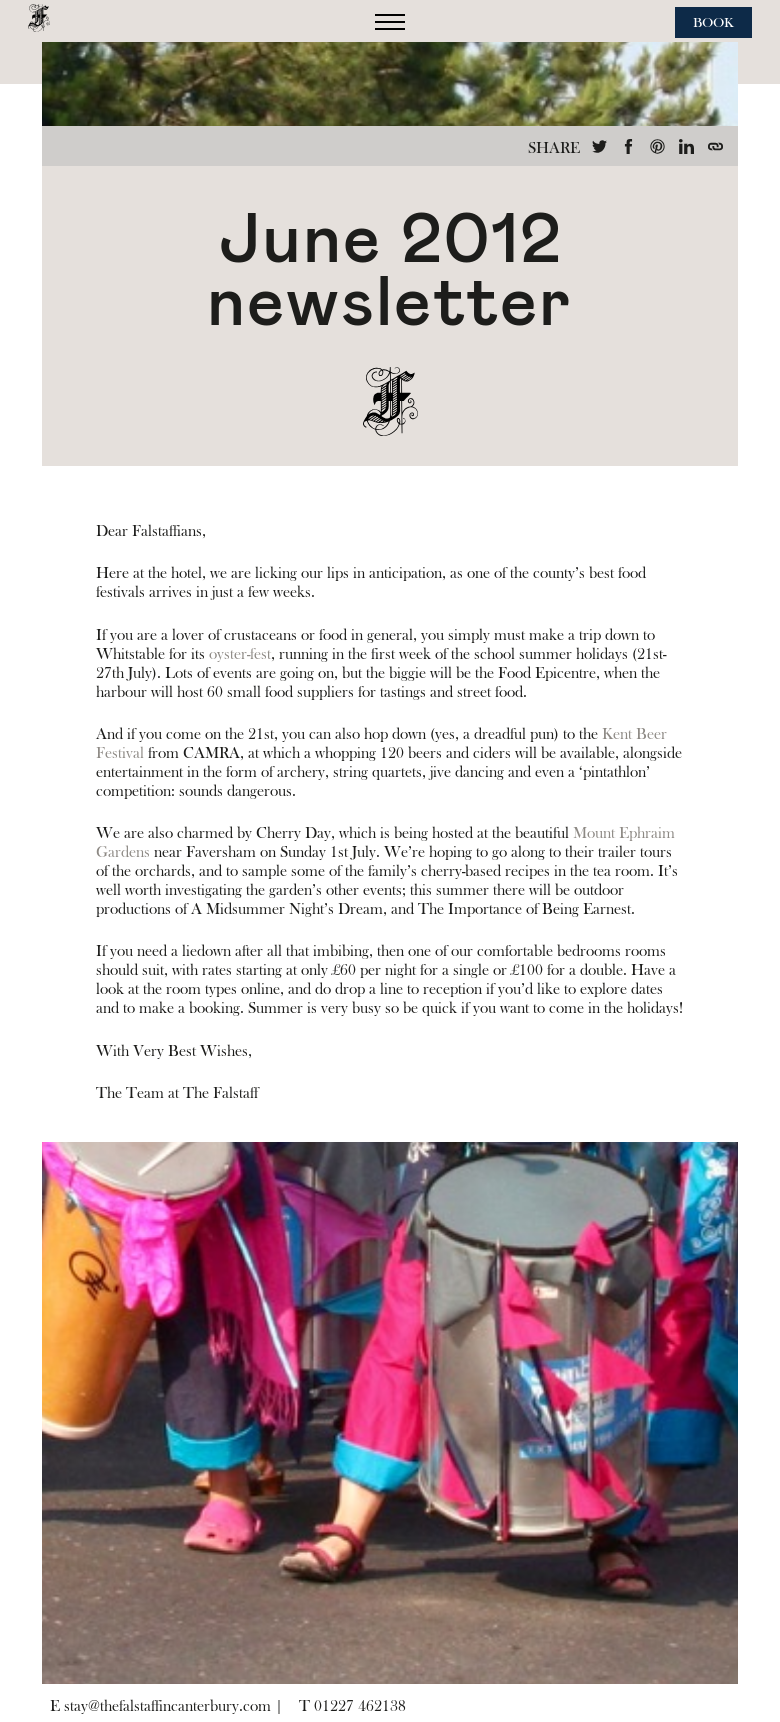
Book (713, 23)
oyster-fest (240, 654)
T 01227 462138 (352, 1706)
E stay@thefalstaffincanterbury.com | (166, 1706)
